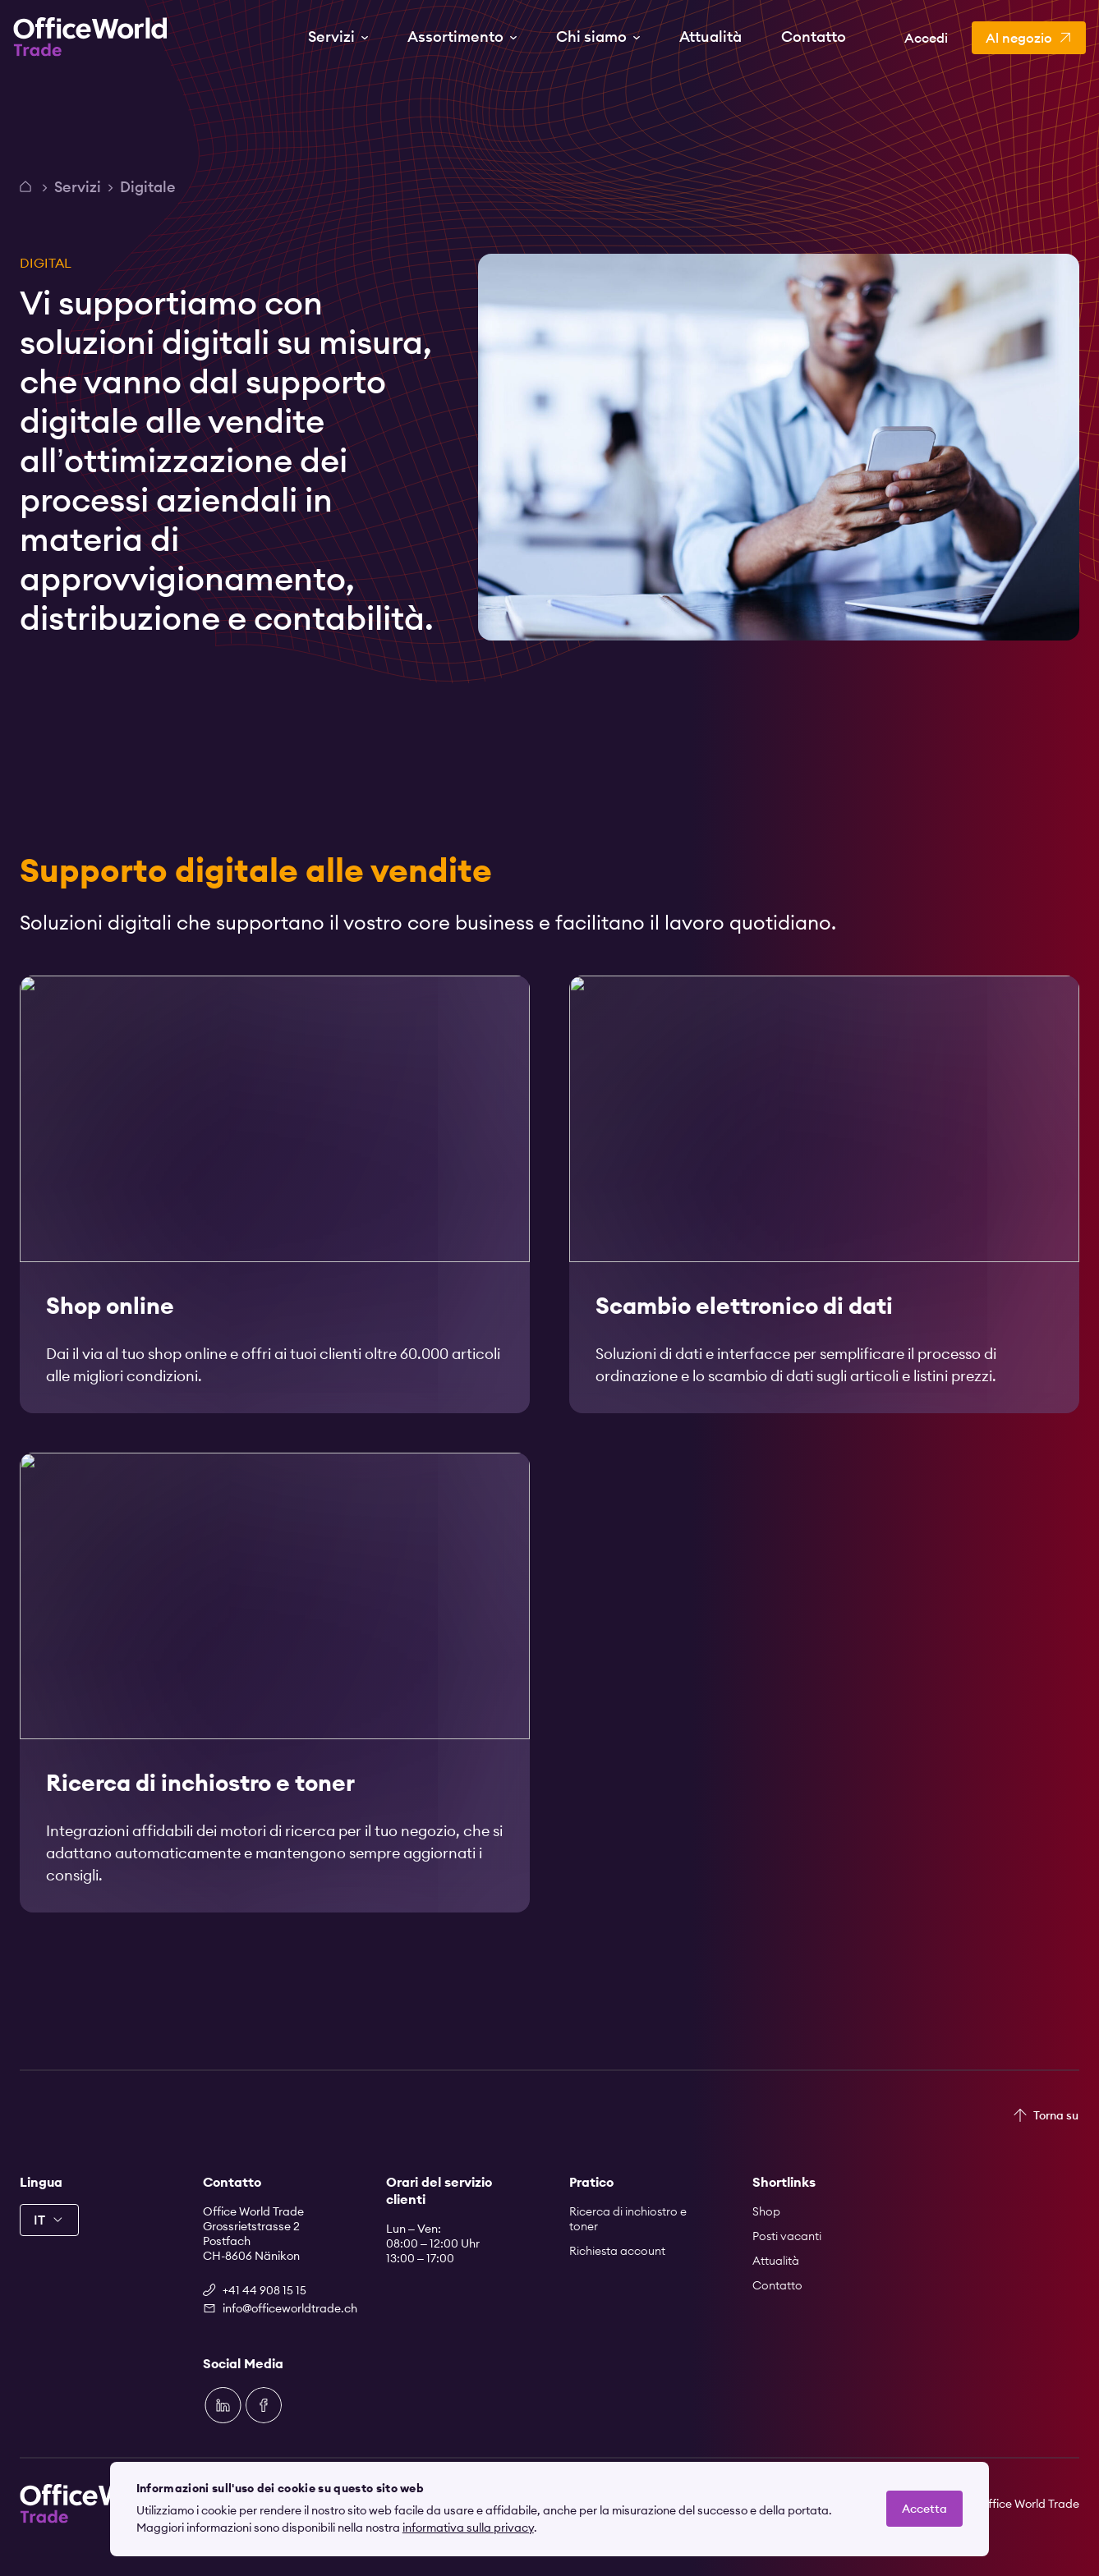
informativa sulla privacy (468, 2527)
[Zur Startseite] (90, 37)
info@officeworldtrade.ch (285, 2308)
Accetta (924, 2508)
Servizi (77, 187)
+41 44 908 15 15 (264, 2290)
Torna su (1055, 2115)
